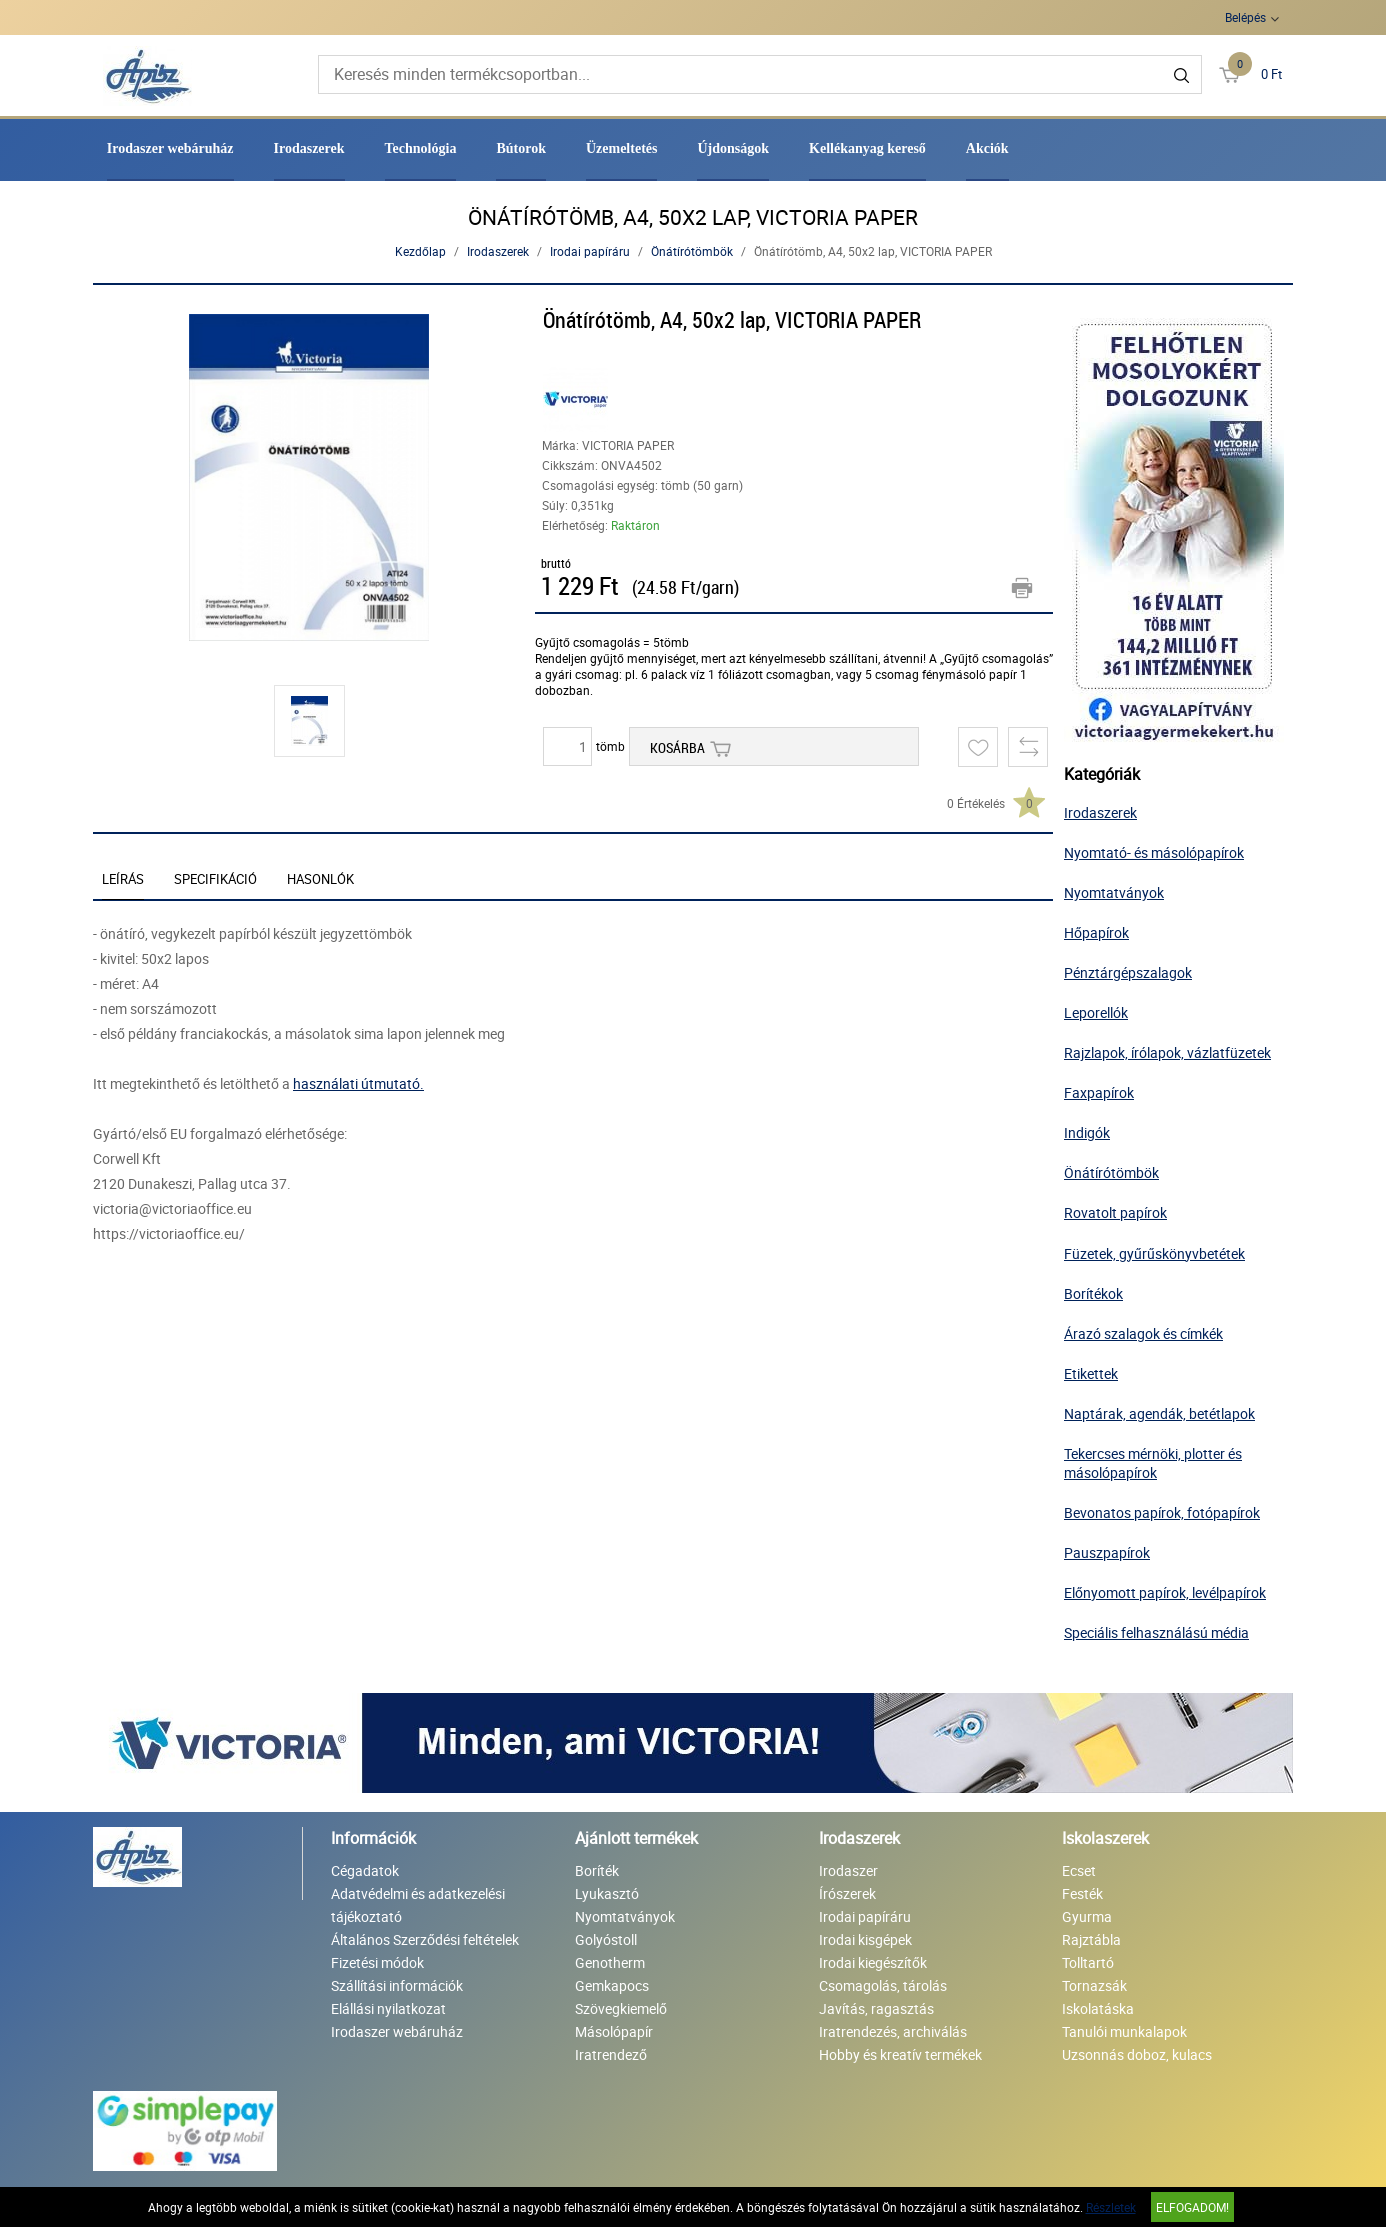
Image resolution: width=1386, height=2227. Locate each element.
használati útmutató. (358, 1083)
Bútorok (521, 148)
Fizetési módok (377, 1962)
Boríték (597, 1870)
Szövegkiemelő (621, 2008)
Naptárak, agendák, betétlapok (1159, 1413)
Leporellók (1096, 1012)
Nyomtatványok (1114, 892)
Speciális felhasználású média (1156, 1632)
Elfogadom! (1192, 2207)
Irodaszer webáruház (170, 148)
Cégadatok (365, 1870)
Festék (1082, 1893)
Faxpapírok (1099, 1092)
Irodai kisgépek (865, 1939)
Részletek (1111, 2207)
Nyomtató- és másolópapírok (1154, 852)
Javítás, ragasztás (876, 2008)
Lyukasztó (607, 1893)
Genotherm (610, 1962)
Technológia (421, 148)
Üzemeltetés (622, 148)
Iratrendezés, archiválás (893, 2031)
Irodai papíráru (590, 251)
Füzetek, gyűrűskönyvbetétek (1154, 1253)
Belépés (1245, 17)
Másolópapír (614, 2031)
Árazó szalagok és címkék (1143, 1333)
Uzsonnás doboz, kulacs (1137, 2054)
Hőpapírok (1096, 932)
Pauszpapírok (1107, 1552)
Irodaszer (848, 1870)
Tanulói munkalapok (1124, 2031)
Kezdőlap (420, 251)
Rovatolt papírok (1115, 1212)
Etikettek (1091, 1373)
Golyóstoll (606, 1939)
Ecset (1079, 1870)
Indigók (1087, 1132)
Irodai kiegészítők (873, 1962)
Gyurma (1087, 1916)
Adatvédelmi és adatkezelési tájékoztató (418, 1905)
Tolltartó (1088, 1962)
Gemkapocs (612, 1985)
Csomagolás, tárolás (883, 1985)
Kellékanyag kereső (867, 148)
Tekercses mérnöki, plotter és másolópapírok (1153, 1463)
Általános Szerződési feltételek (425, 1939)
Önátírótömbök (692, 251)
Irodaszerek (309, 148)
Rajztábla (1091, 1939)
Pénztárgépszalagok (1128, 972)
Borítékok (1093, 1293)
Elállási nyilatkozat (388, 2008)
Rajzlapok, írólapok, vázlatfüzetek (1167, 1052)
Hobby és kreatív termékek (900, 2054)
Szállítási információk (397, 1985)
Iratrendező (611, 2054)
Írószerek (847, 1893)
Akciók (987, 148)
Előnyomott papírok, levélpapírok (1165, 1592)
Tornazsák (1094, 1985)
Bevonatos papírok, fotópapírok (1162, 1512)
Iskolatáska (1098, 2008)
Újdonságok (733, 148)
